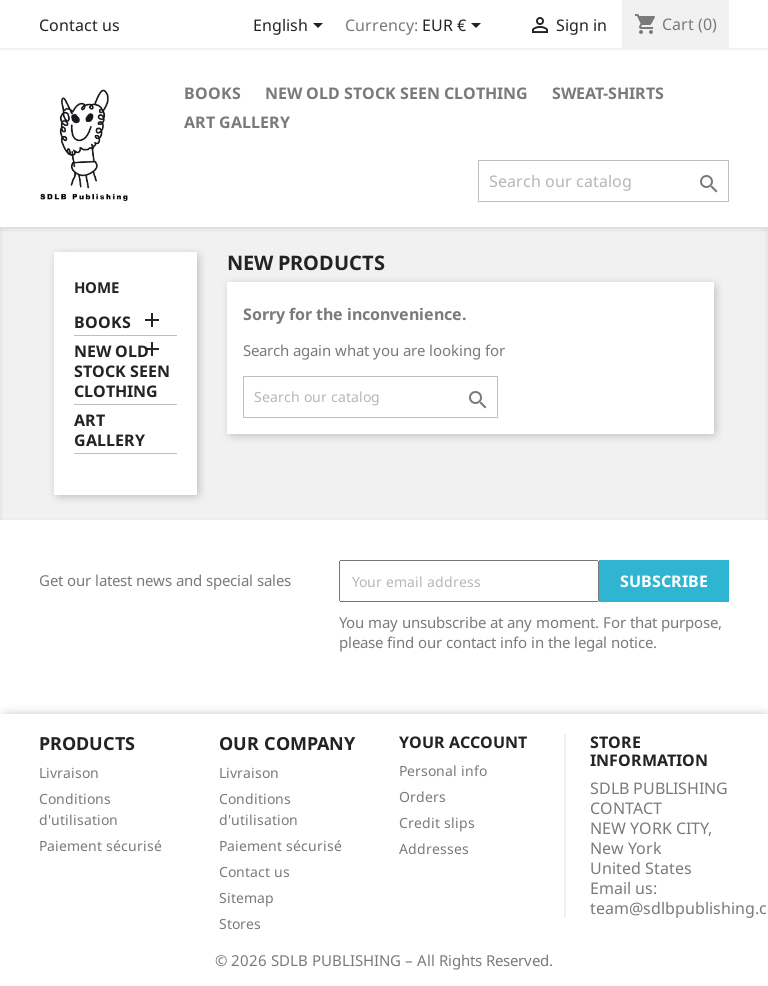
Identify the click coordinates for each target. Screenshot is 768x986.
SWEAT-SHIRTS (608, 93)
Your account (463, 742)
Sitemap (246, 897)
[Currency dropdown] (455, 27)
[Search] (603, 181)
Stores (240, 923)
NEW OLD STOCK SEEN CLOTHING (396, 93)
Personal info (443, 770)
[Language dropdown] (291, 27)
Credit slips (437, 822)
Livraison (69, 772)
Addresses (434, 848)
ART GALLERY (237, 122)
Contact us (79, 25)
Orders (422, 796)
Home (96, 287)
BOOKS (212, 93)
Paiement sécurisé (100, 845)
